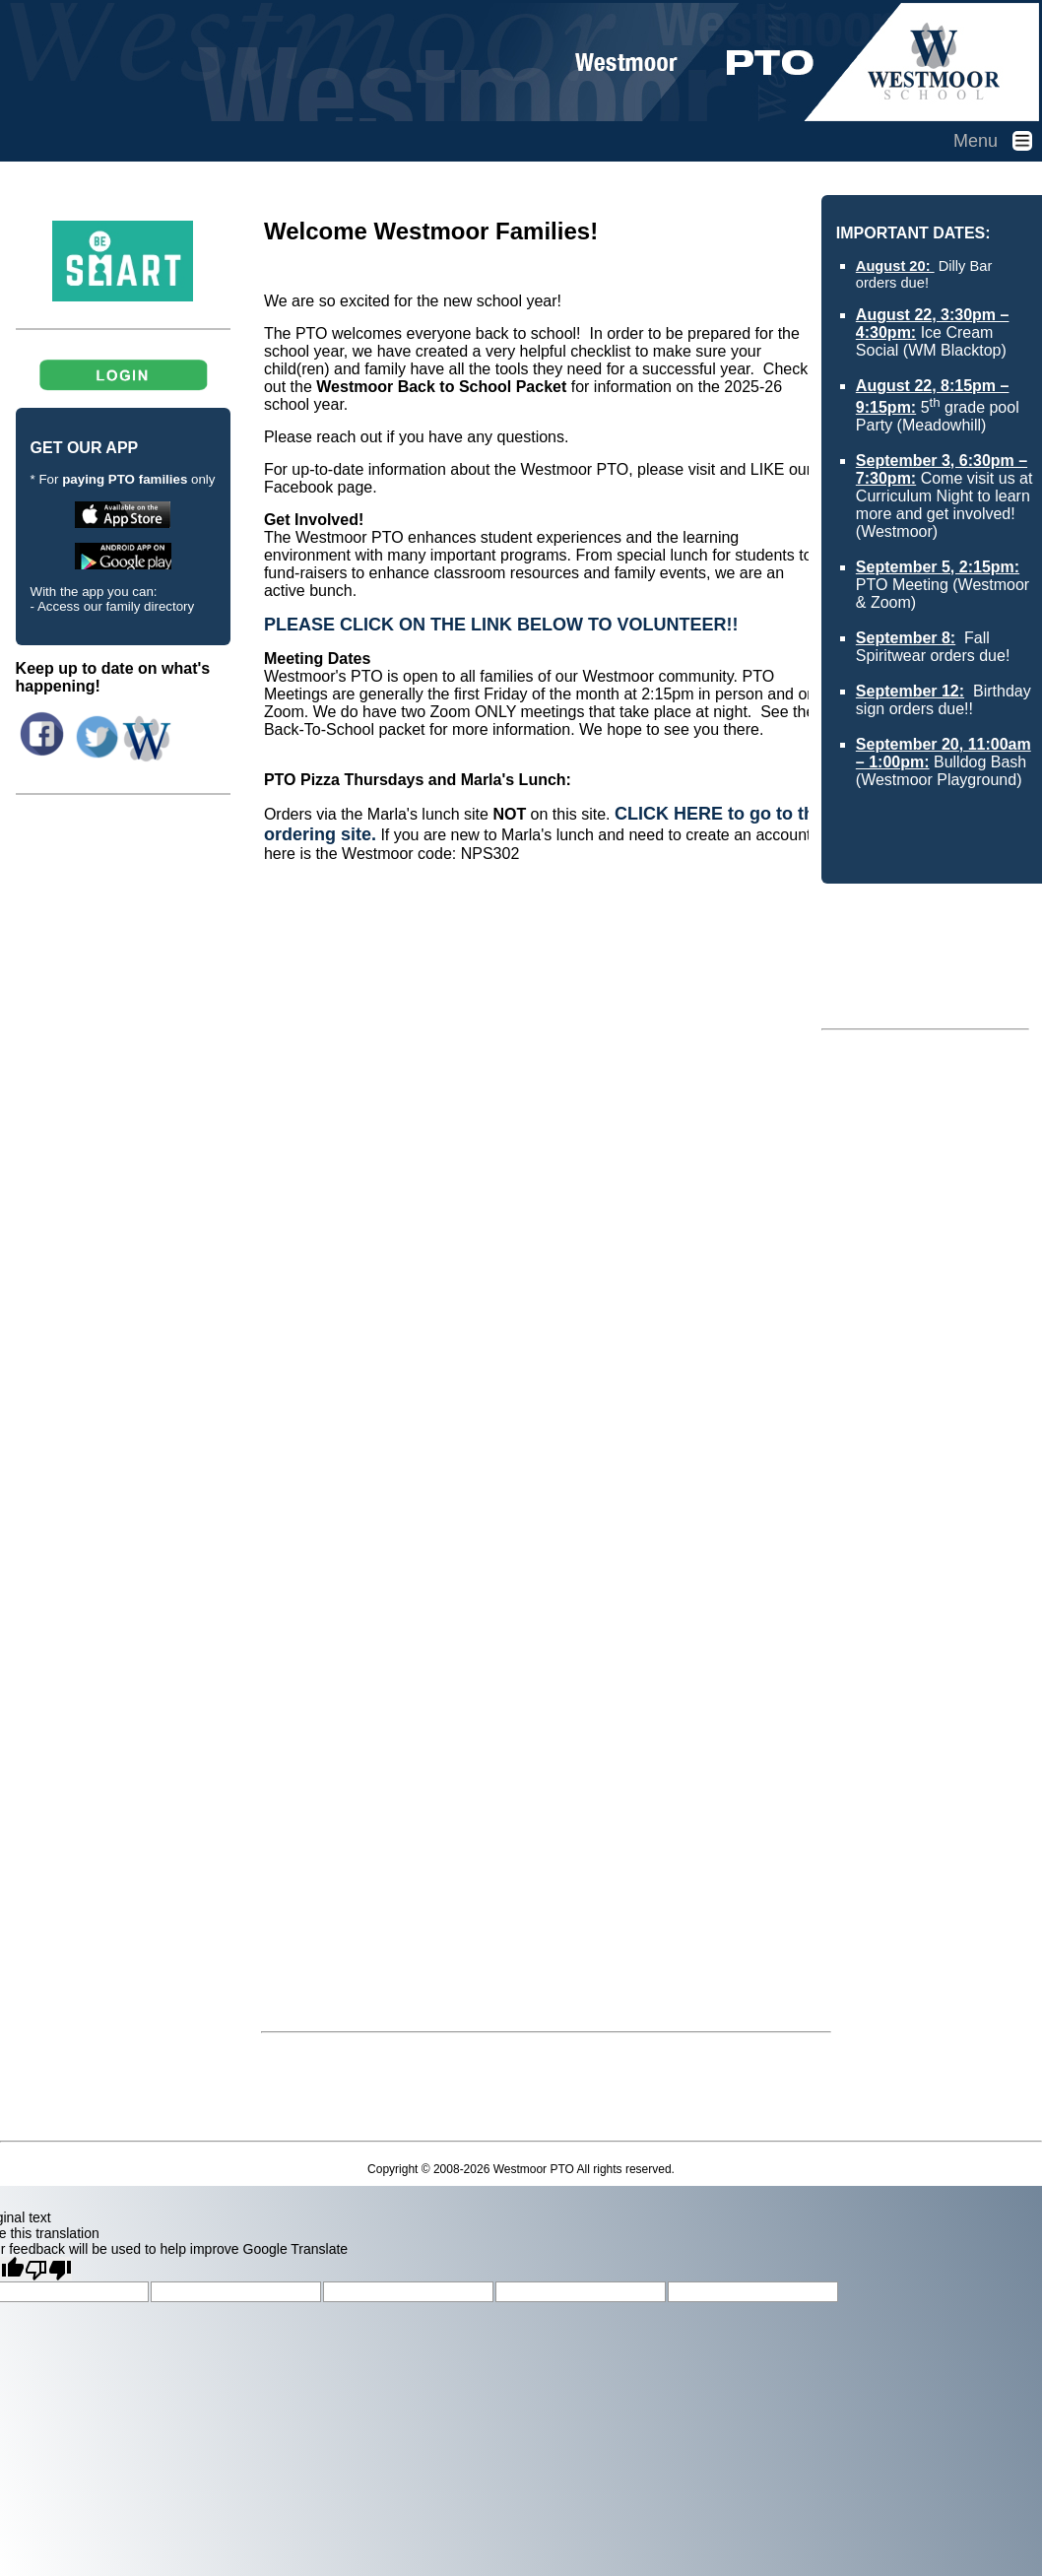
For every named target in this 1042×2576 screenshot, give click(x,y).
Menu (997, 141)
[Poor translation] (48, 2268)
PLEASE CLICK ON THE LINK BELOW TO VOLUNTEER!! (501, 624)
